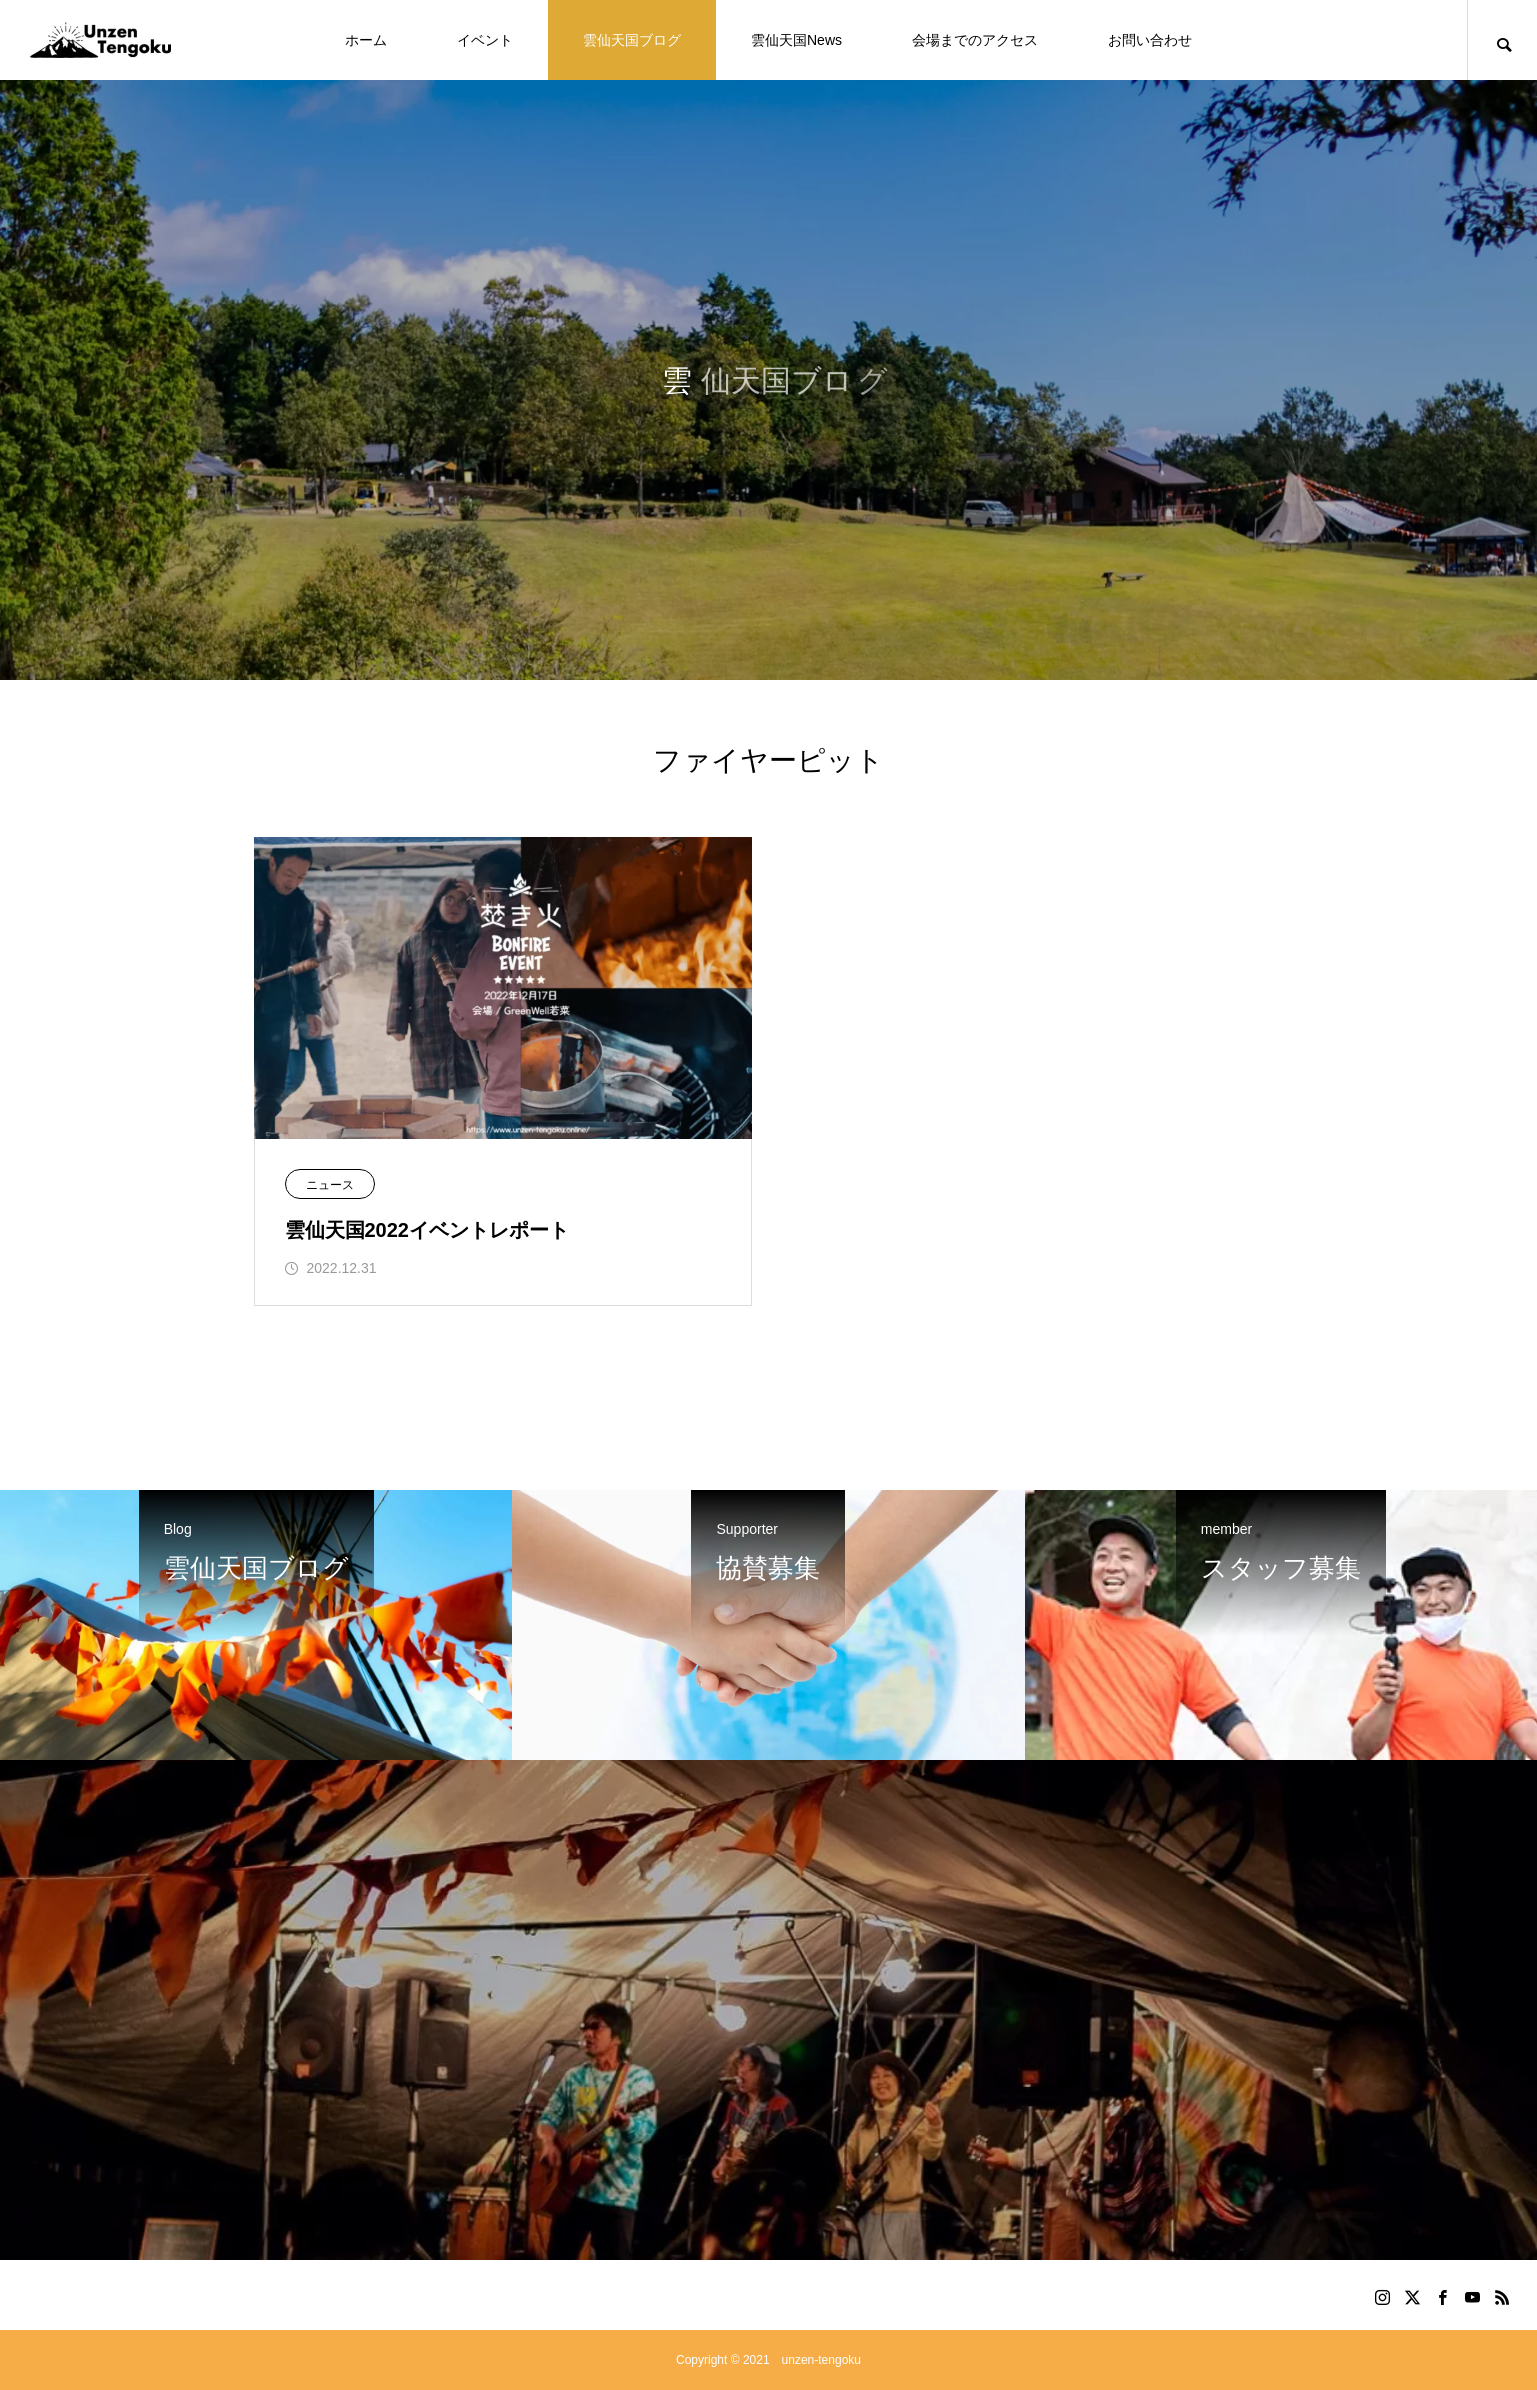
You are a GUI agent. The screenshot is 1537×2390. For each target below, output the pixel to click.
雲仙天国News (796, 40)
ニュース (330, 1185)
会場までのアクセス (975, 40)
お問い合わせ (1150, 40)
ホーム (366, 40)
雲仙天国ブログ (632, 40)
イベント (485, 40)
